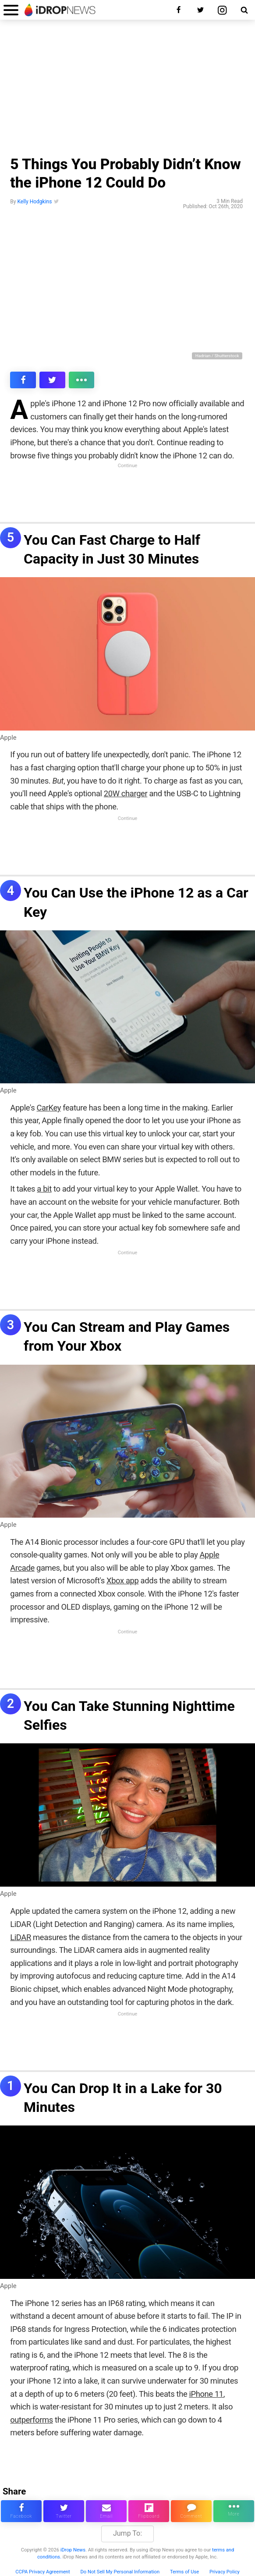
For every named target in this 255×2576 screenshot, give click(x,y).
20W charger (125, 793)
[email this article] (106, 2511)
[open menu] (11, 10)
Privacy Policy (224, 2572)
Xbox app (122, 1580)
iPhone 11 (206, 2394)
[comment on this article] (191, 2511)
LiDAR (20, 1937)
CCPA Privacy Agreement (42, 2572)
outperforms (31, 2419)
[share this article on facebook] (23, 380)
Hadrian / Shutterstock (217, 355)
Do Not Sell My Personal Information (119, 2572)
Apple (8, 738)
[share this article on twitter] (52, 380)
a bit (44, 1188)
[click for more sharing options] (82, 380)
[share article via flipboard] (148, 2511)
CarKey (48, 1107)
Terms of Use (184, 2572)
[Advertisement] (127, 90)
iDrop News (72, 2550)
